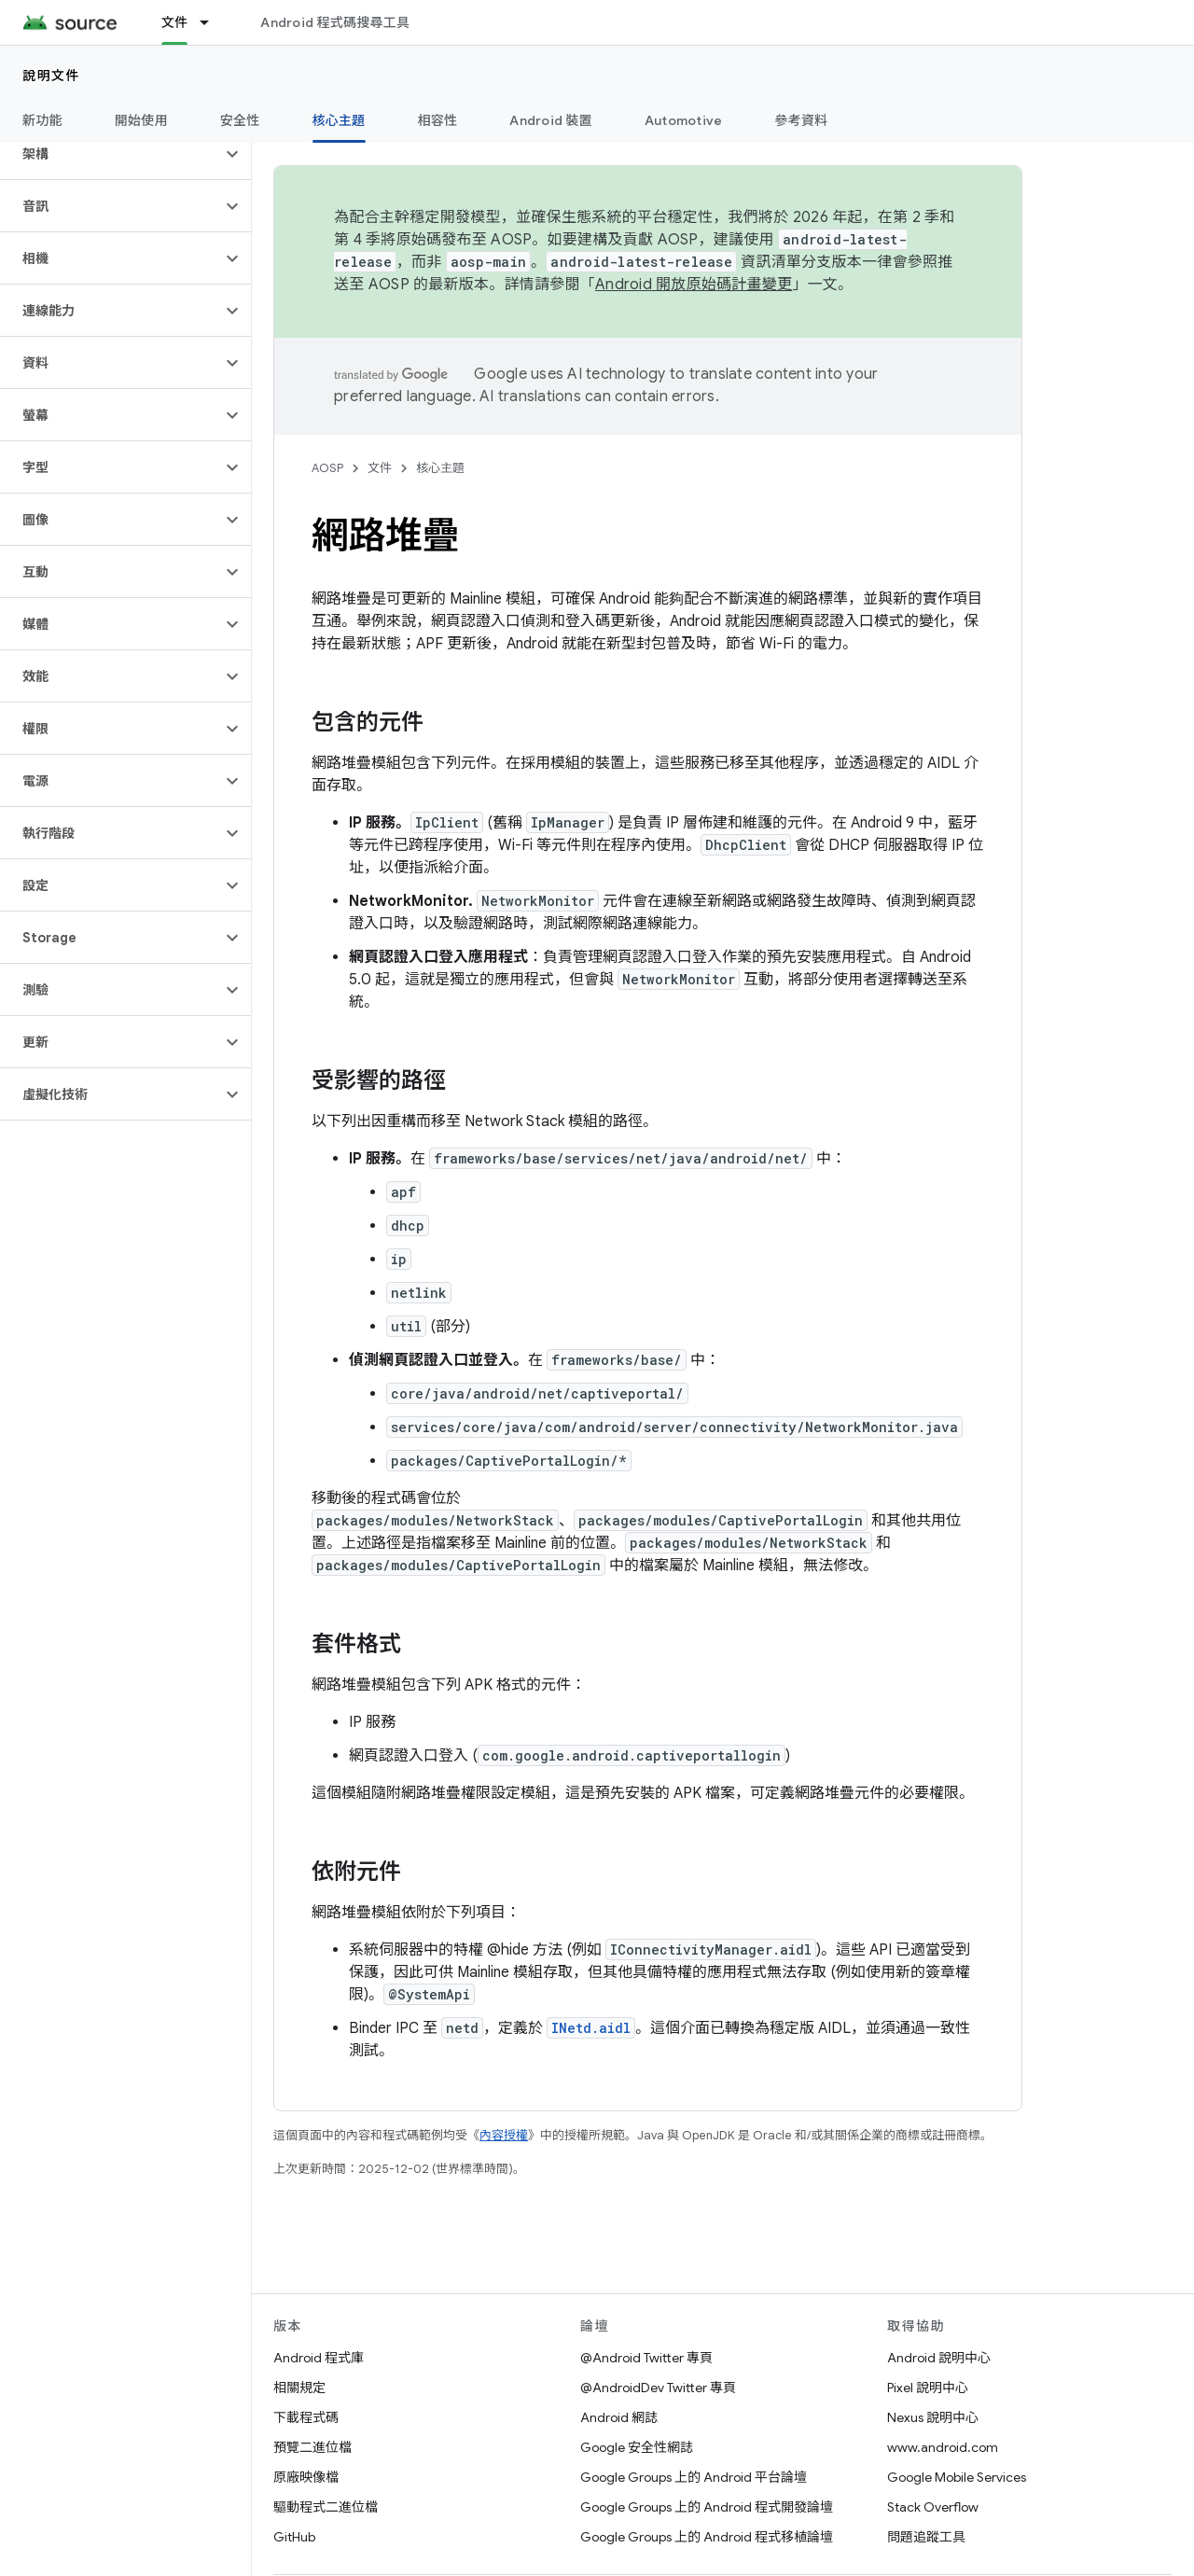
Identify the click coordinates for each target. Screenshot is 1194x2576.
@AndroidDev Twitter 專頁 (658, 2387)
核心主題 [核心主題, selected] (339, 120)
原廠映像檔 (306, 2477)
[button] (110, 154)
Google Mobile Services (956, 2477)
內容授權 (503, 2135)
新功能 (42, 120)
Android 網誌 (619, 2417)
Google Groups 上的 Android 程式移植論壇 (706, 2536)
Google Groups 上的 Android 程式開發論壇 (706, 2507)
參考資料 (800, 120)
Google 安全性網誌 (636, 2447)
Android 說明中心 (939, 2357)
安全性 (240, 120)
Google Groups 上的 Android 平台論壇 (693, 2477)
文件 (380, 468)
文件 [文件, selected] (174, 22)
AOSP (327, 468)
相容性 (438, 120)
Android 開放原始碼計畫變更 (693, 284)
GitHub (294, 2536)
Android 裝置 (550, 120)
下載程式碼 (306, 2417)
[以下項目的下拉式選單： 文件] (212, 22)
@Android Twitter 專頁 (646, 2357)
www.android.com (942, 2447)
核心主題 (440, 468)
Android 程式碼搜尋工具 (335, 22)
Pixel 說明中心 (927, 2387)
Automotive (684, 120)
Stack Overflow (933, 2507)
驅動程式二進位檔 (325, 2507)
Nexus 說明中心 (933, 2417)
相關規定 (299, 2387)
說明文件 (51, 75)
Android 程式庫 (318, 2357)
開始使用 (141, 120)
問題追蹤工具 (926, 2536)
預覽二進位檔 (312, 2447)
